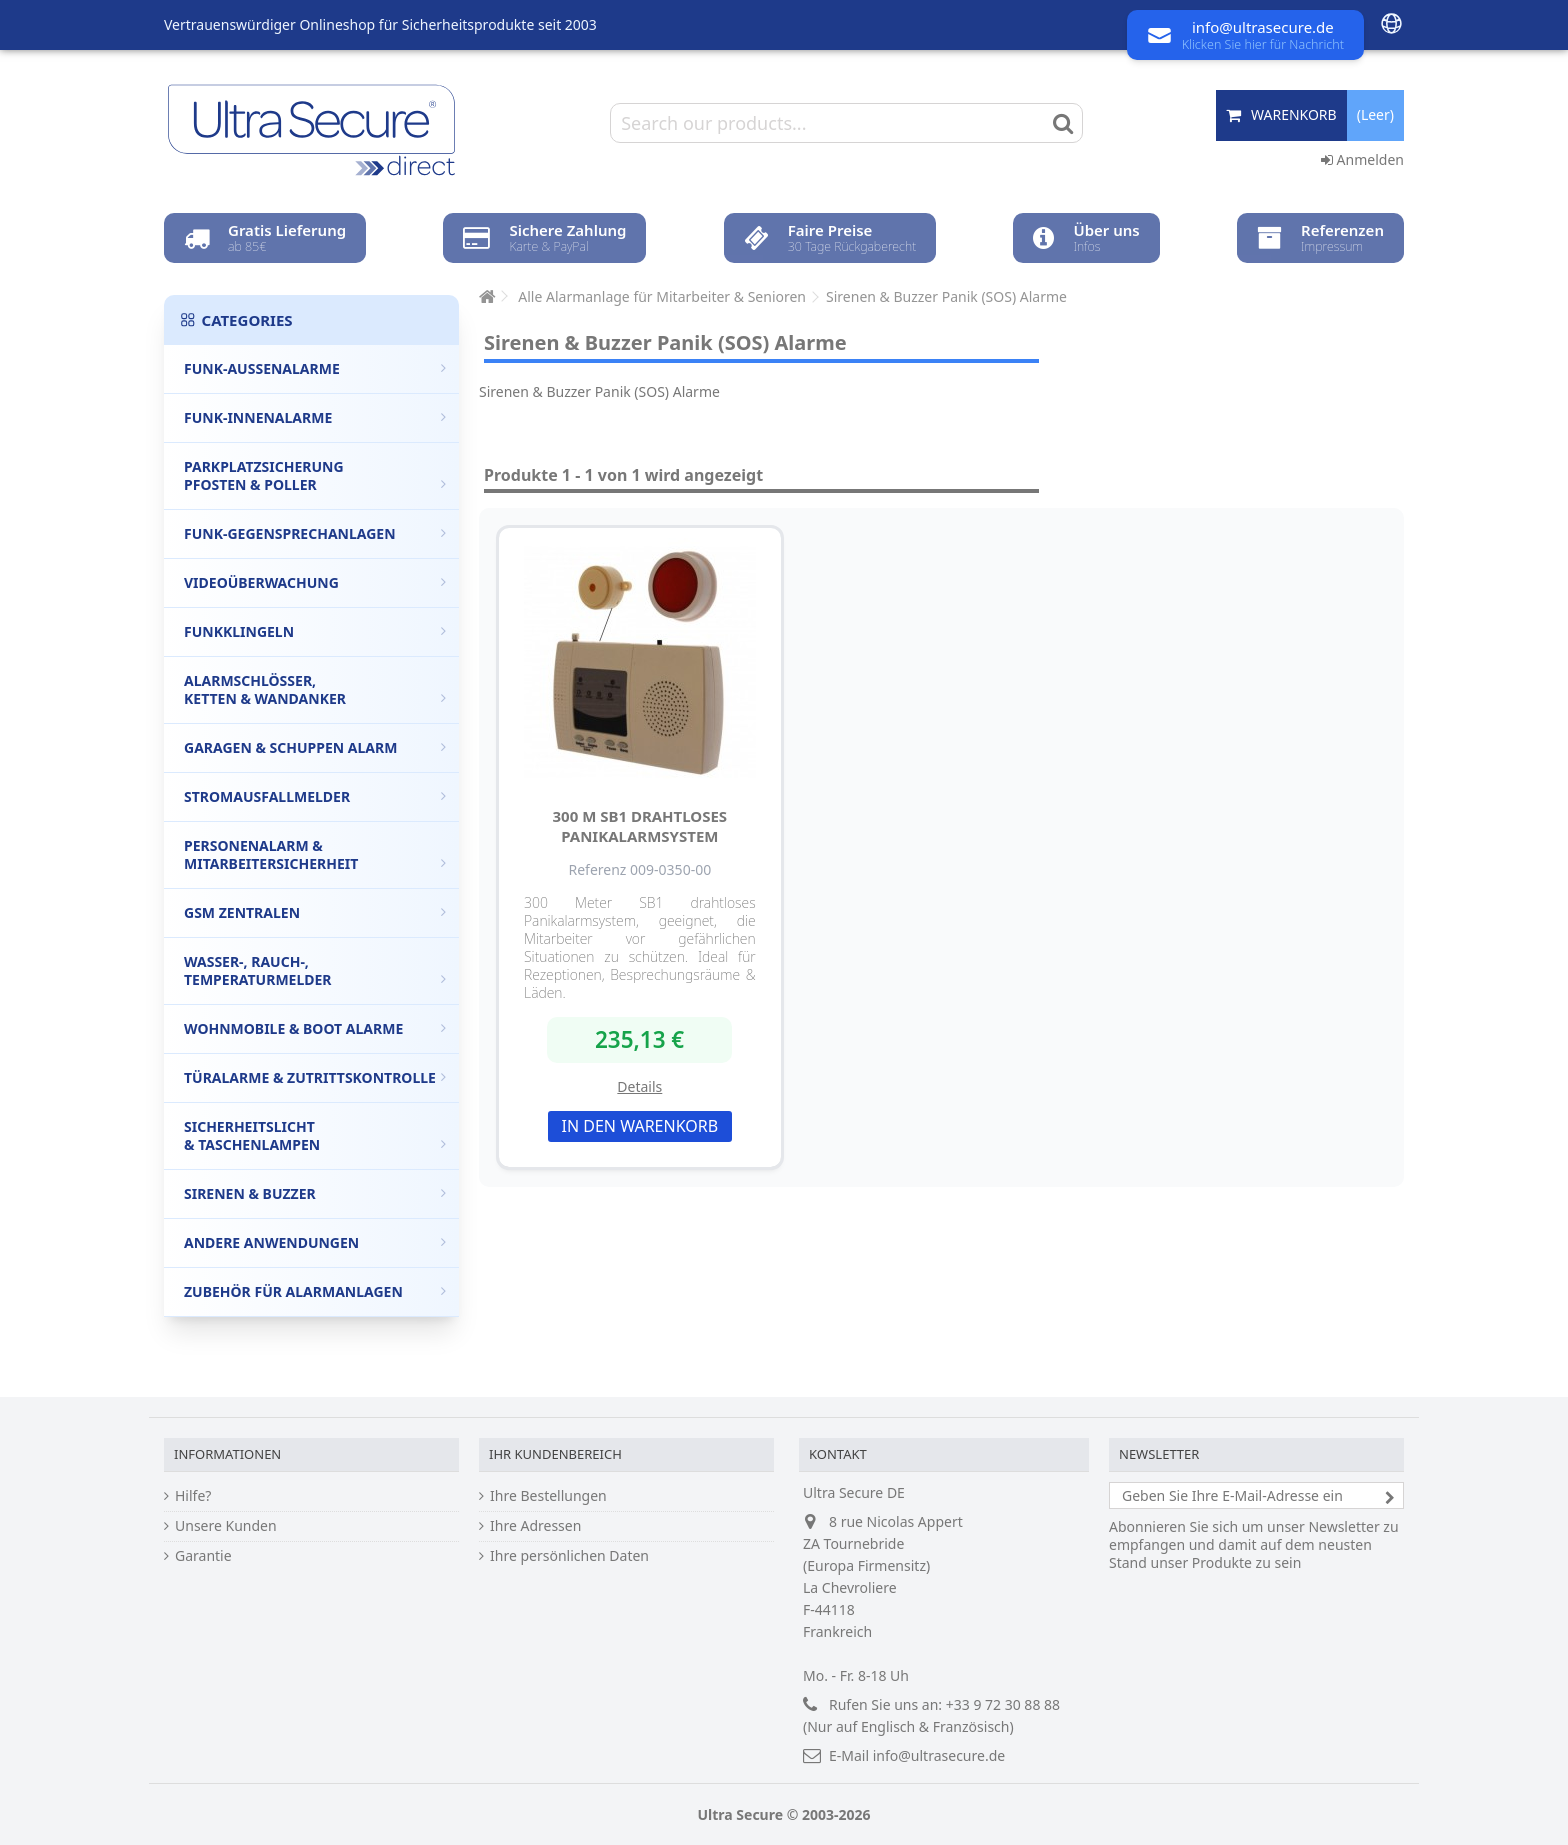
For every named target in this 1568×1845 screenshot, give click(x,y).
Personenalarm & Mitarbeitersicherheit (315, 854)
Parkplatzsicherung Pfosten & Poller (315, 475)
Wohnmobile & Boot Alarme (315, 1028)
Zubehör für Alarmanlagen (315, 1291)
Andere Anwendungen (315, 1242)
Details (639, 1086)
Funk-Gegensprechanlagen (315, 533)
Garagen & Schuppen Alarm (315, 747)
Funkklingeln (315, 631)
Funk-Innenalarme (315, 417)
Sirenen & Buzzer (315, 1193)
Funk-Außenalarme (315, 368)
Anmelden (1362, 159)
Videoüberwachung (315, 582)
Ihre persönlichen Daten (569, 1556)
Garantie (203, 1556)
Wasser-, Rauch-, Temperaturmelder (315, 970)
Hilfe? (193, 1496)
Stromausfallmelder (315, 796)
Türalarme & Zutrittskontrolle (315, 1077)
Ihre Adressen (535, 1526)
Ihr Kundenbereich (555, 1454)
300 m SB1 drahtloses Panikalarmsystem (640, 826)
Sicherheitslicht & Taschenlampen (315, 1135)
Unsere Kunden (226, 1526)
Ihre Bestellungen (548, 1496)
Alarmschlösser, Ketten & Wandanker (315, 689)
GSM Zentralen (315, 912)
